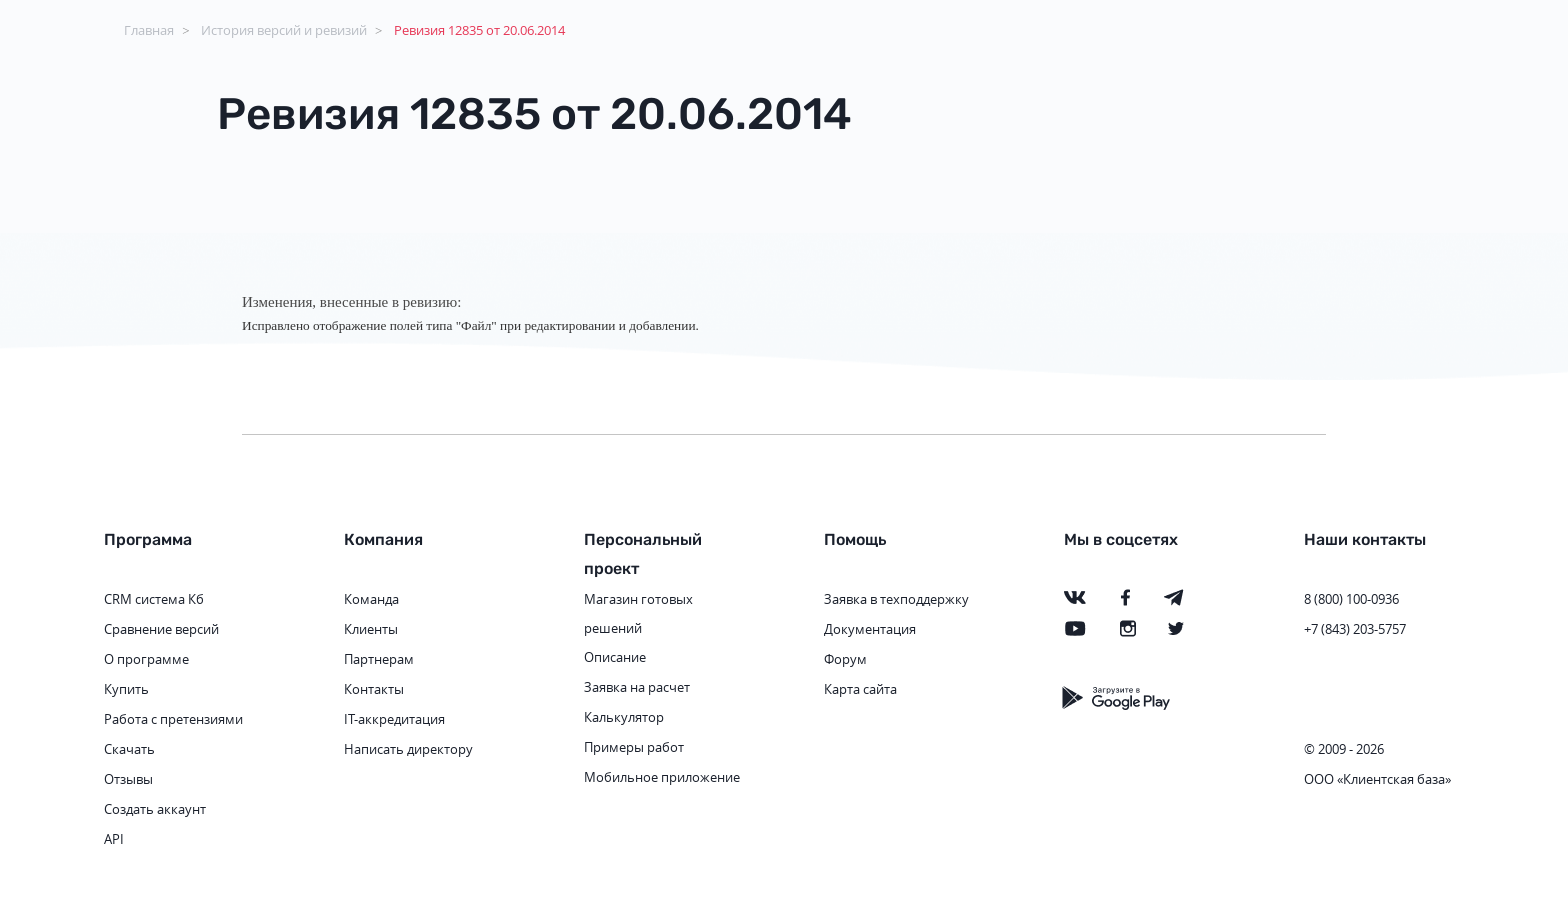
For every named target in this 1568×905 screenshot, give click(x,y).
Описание (615, 657)
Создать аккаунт (155, 809)
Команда (371, 599)
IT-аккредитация (394, 719)
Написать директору (408, 749)
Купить (126, 689)
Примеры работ (634, 747)
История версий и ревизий (284, 30)
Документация (870, 629)
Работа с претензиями (173, 719)
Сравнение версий (161, 629)
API (114, 839)
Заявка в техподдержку (896, 599)
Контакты (374, 689)
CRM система (144, 599)
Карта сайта (860, 689)
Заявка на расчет (637, 687)
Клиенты (371, 629)
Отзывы (128, 779)
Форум (845, 659)
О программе (146, 659)
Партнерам (379, 659)
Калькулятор (624, 717)
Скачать (129, 749)
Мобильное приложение (662, 777)
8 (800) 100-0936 (1351, 599)
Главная (149, 30)
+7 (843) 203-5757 (1355, 629)
